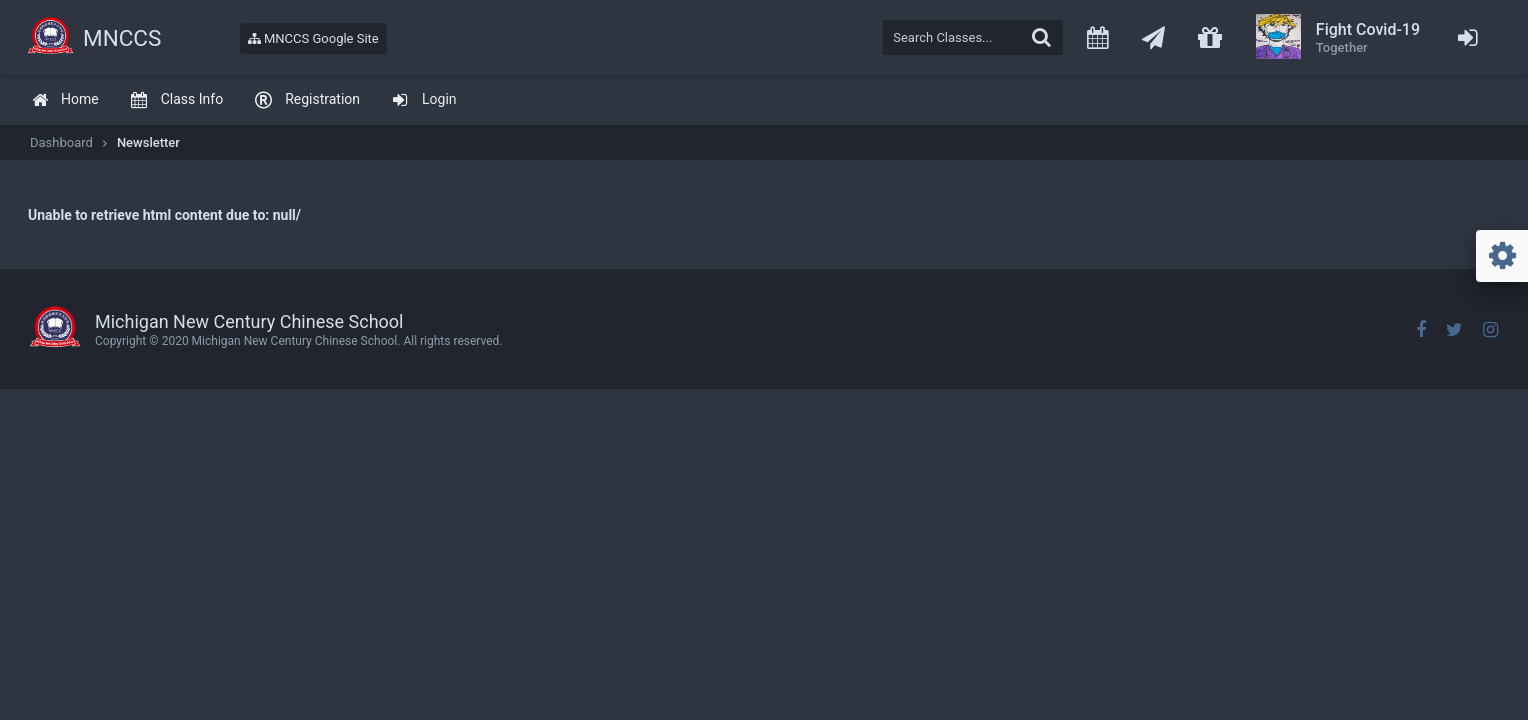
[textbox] (973, 37)
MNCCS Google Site (313, 38)
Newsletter (148, 142)
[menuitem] (65, 100)
